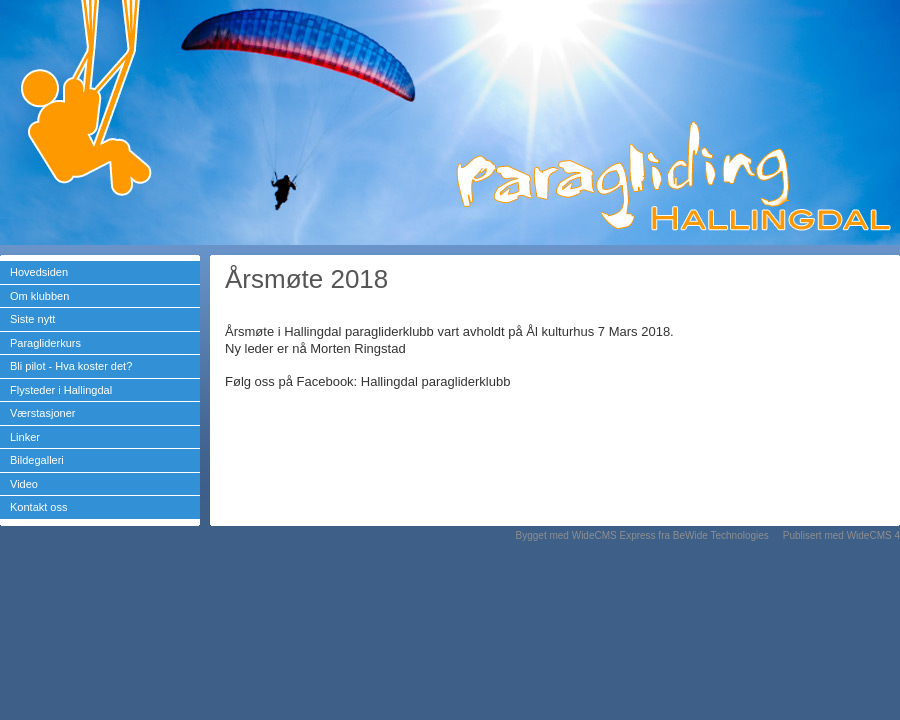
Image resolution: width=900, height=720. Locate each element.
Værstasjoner (42, 413)
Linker (25, 437)
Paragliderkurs (45, 343)
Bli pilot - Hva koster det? (71, 366)
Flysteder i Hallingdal (61, 390)
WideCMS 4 (873, 535)
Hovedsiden (39, 272)
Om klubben (39, 296)
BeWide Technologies (721, 535)
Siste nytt (32, 319)
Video (24, 484)
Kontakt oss (38, 507)
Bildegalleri (37, 460)
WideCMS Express (614, 535)
